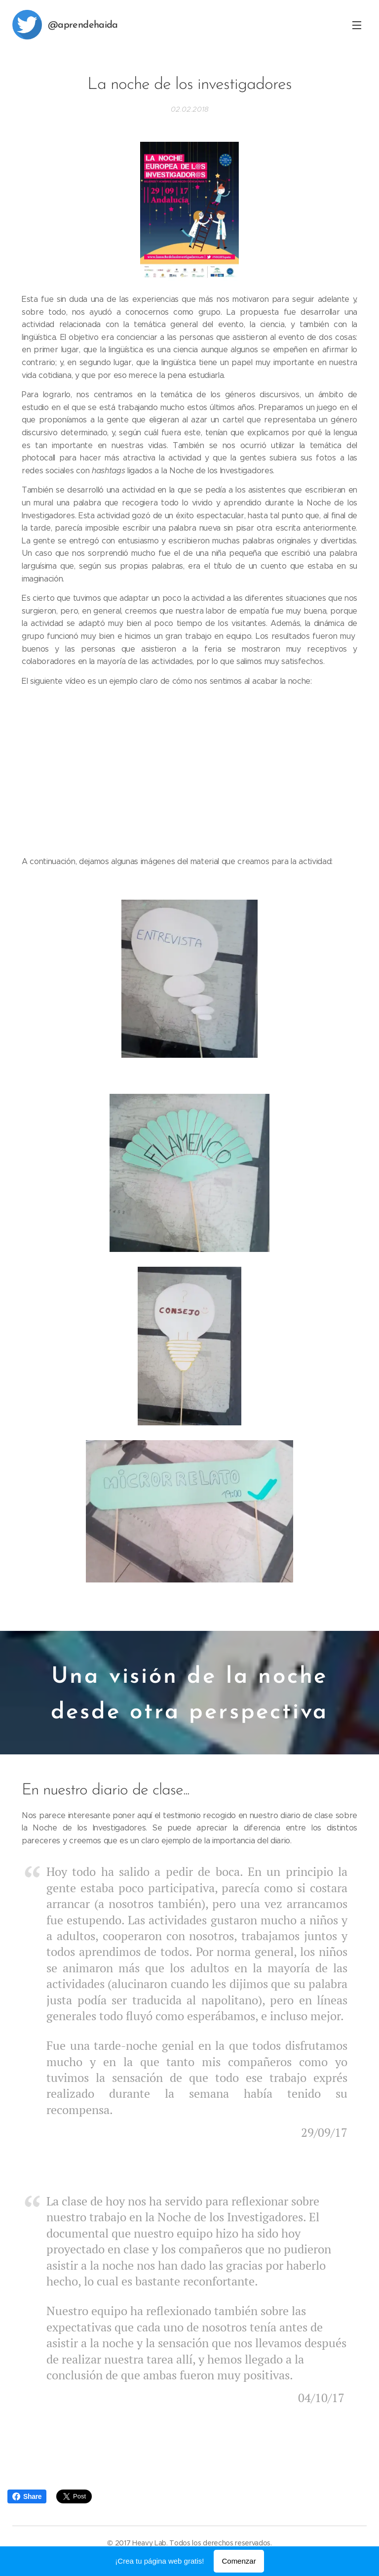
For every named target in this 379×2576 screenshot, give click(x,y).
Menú (356, 25)
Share (26, 2496)
